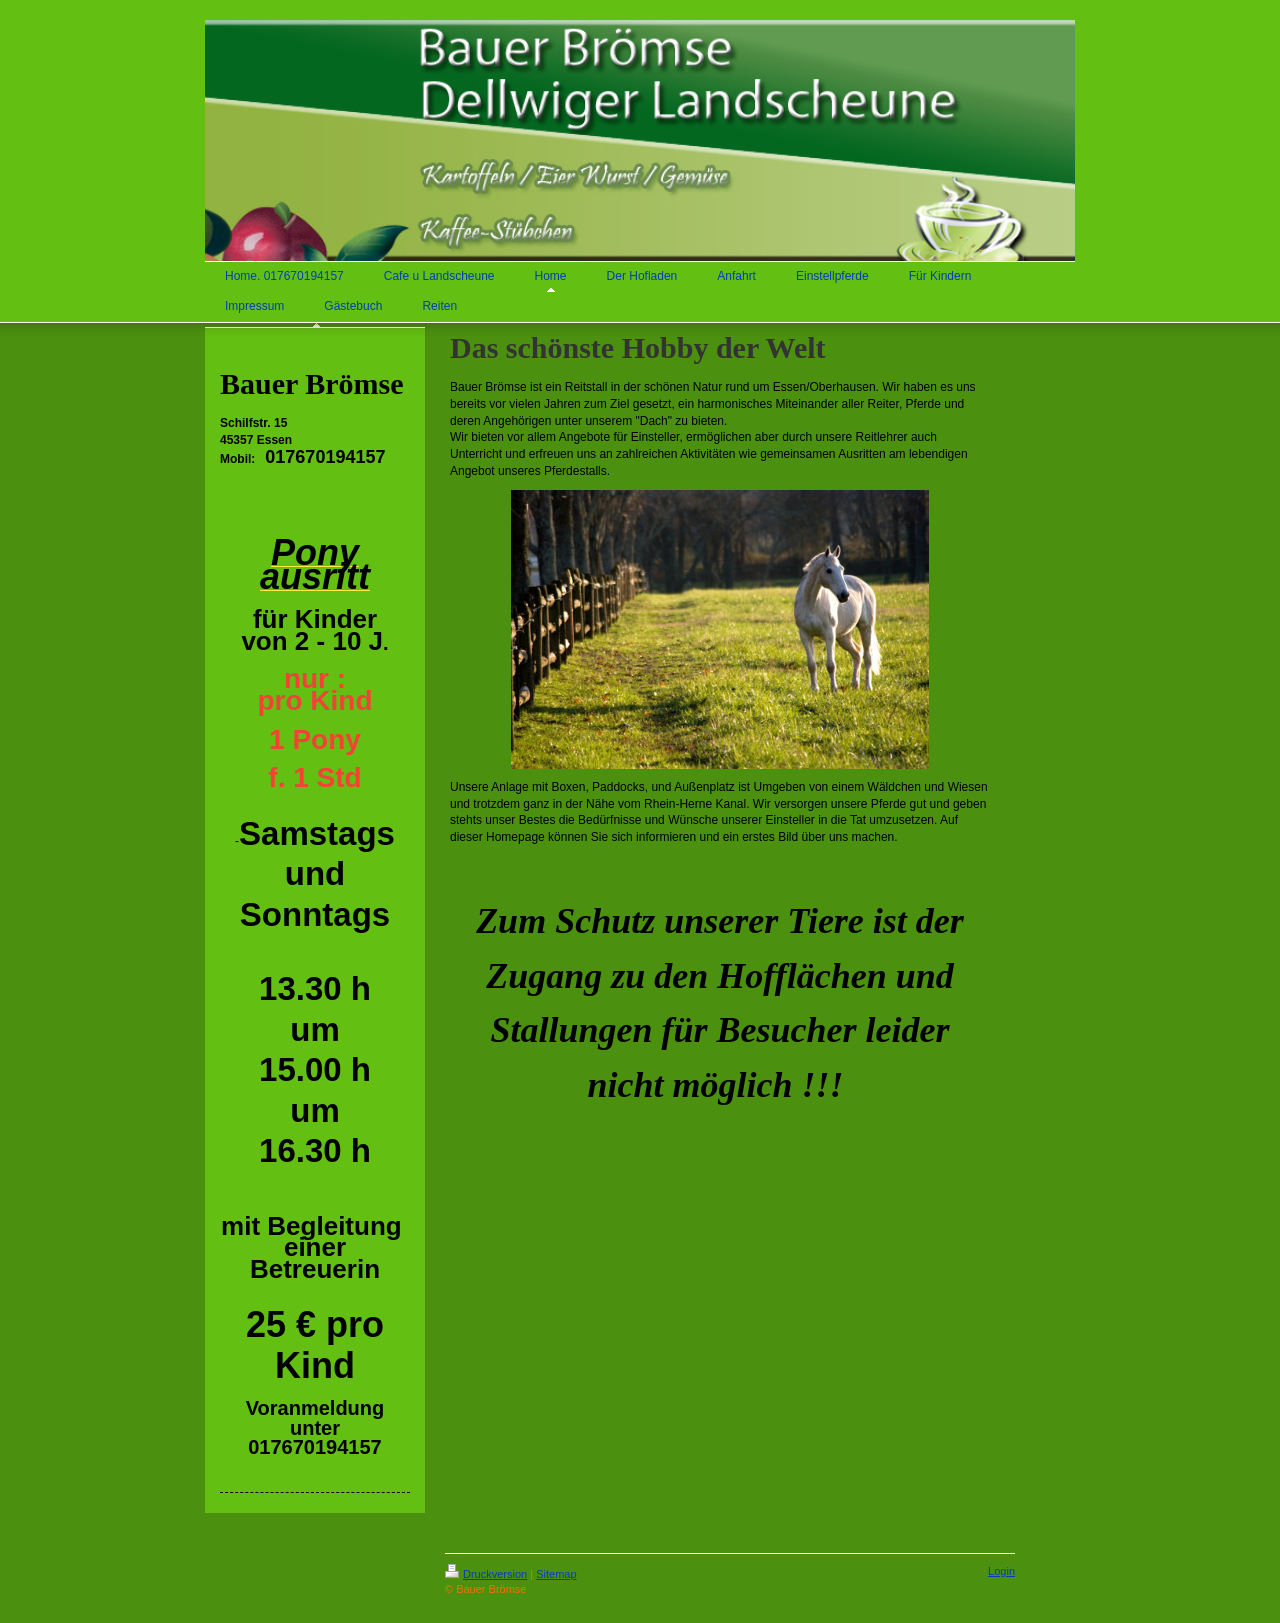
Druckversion (486, 1574)
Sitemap (556, 1574)
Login (1001, 1571)
